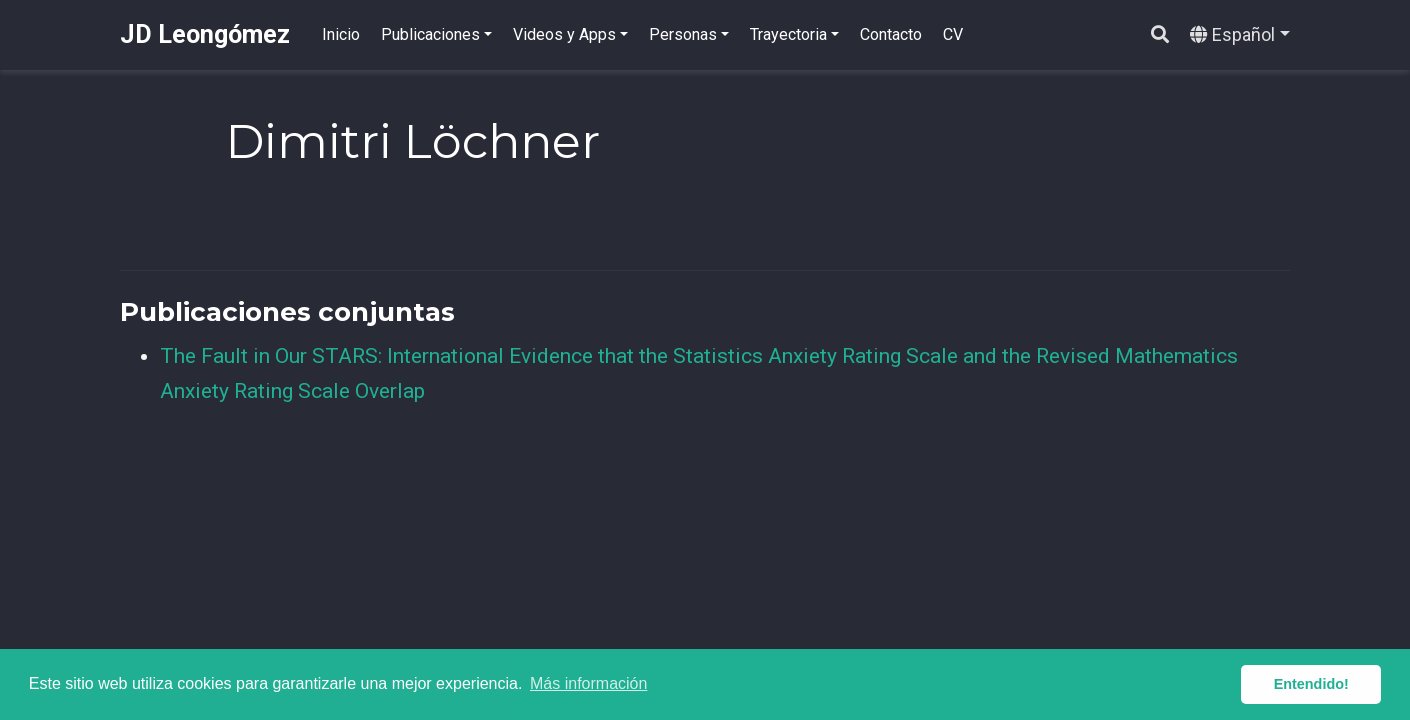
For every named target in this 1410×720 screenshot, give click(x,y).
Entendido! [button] (1311, 684)
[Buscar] (1160, 35)
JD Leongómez (205, 34)
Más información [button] (588, 683)
